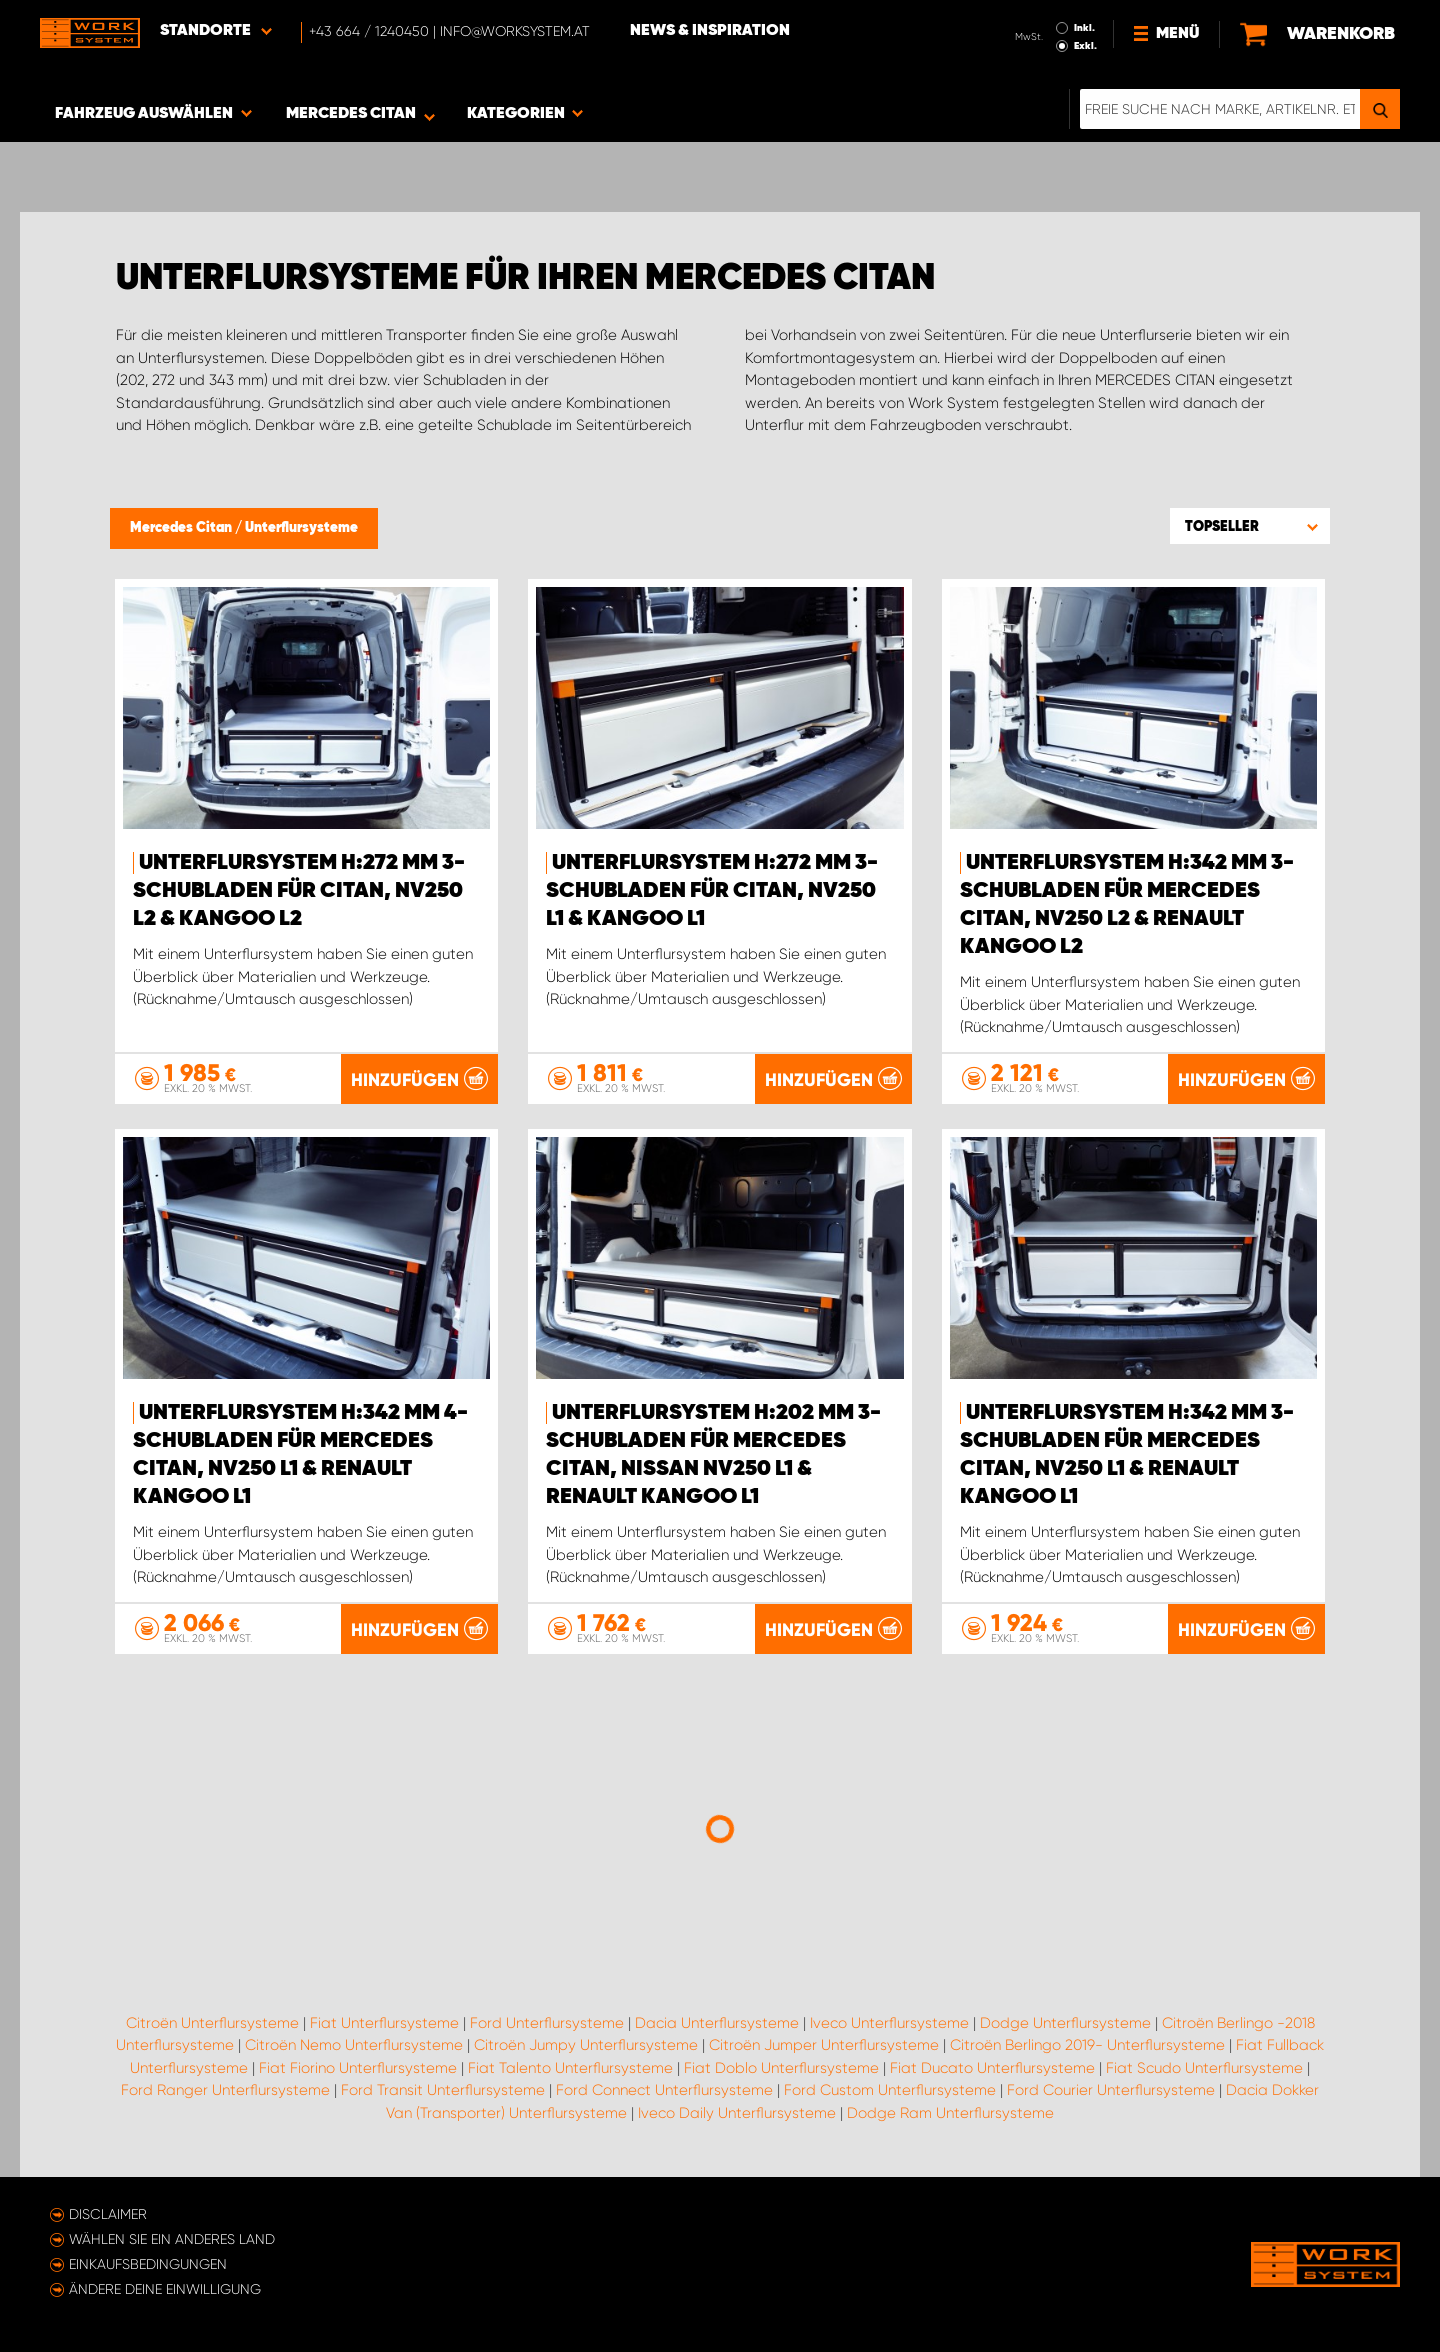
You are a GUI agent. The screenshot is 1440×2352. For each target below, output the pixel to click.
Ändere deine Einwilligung (165, 2289)
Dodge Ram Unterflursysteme (950, 2113)
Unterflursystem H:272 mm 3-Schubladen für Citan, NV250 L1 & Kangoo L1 (712, 891)
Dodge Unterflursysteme (1065, 2023)
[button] (1250, 526)
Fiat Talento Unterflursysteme (570, 2068)
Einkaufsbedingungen (148, 2264)
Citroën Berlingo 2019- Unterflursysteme (1087, 2045)
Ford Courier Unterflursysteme (1111, 2090)
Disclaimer (108, 2214)
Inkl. (1084, 28)
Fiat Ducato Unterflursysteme (992, 2068)
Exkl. (1085, 46)
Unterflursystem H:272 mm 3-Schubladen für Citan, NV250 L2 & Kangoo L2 (299, 891)
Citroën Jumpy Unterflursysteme (586, 2045)
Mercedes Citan (182, 528)
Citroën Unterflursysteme (212, 2023)
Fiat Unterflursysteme (384, 2023)
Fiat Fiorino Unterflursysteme (358, 2068)
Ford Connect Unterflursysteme (664, 2090)
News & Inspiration (710, 31)
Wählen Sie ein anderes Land (172, 2239)
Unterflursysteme (301, 528)
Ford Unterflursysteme (547, 2023)
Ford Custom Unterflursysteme (890, 2090)
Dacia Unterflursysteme (717, 2023)
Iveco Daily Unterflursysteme (737, 2113)
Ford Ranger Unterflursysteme (225, 2090)
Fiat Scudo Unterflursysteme (1204, 2068)
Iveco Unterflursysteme (889, 2023)
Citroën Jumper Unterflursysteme (824, 2045)
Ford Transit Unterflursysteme (443, 2090)
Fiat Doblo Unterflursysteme (781, 2068)
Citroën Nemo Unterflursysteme (354, 2045)
